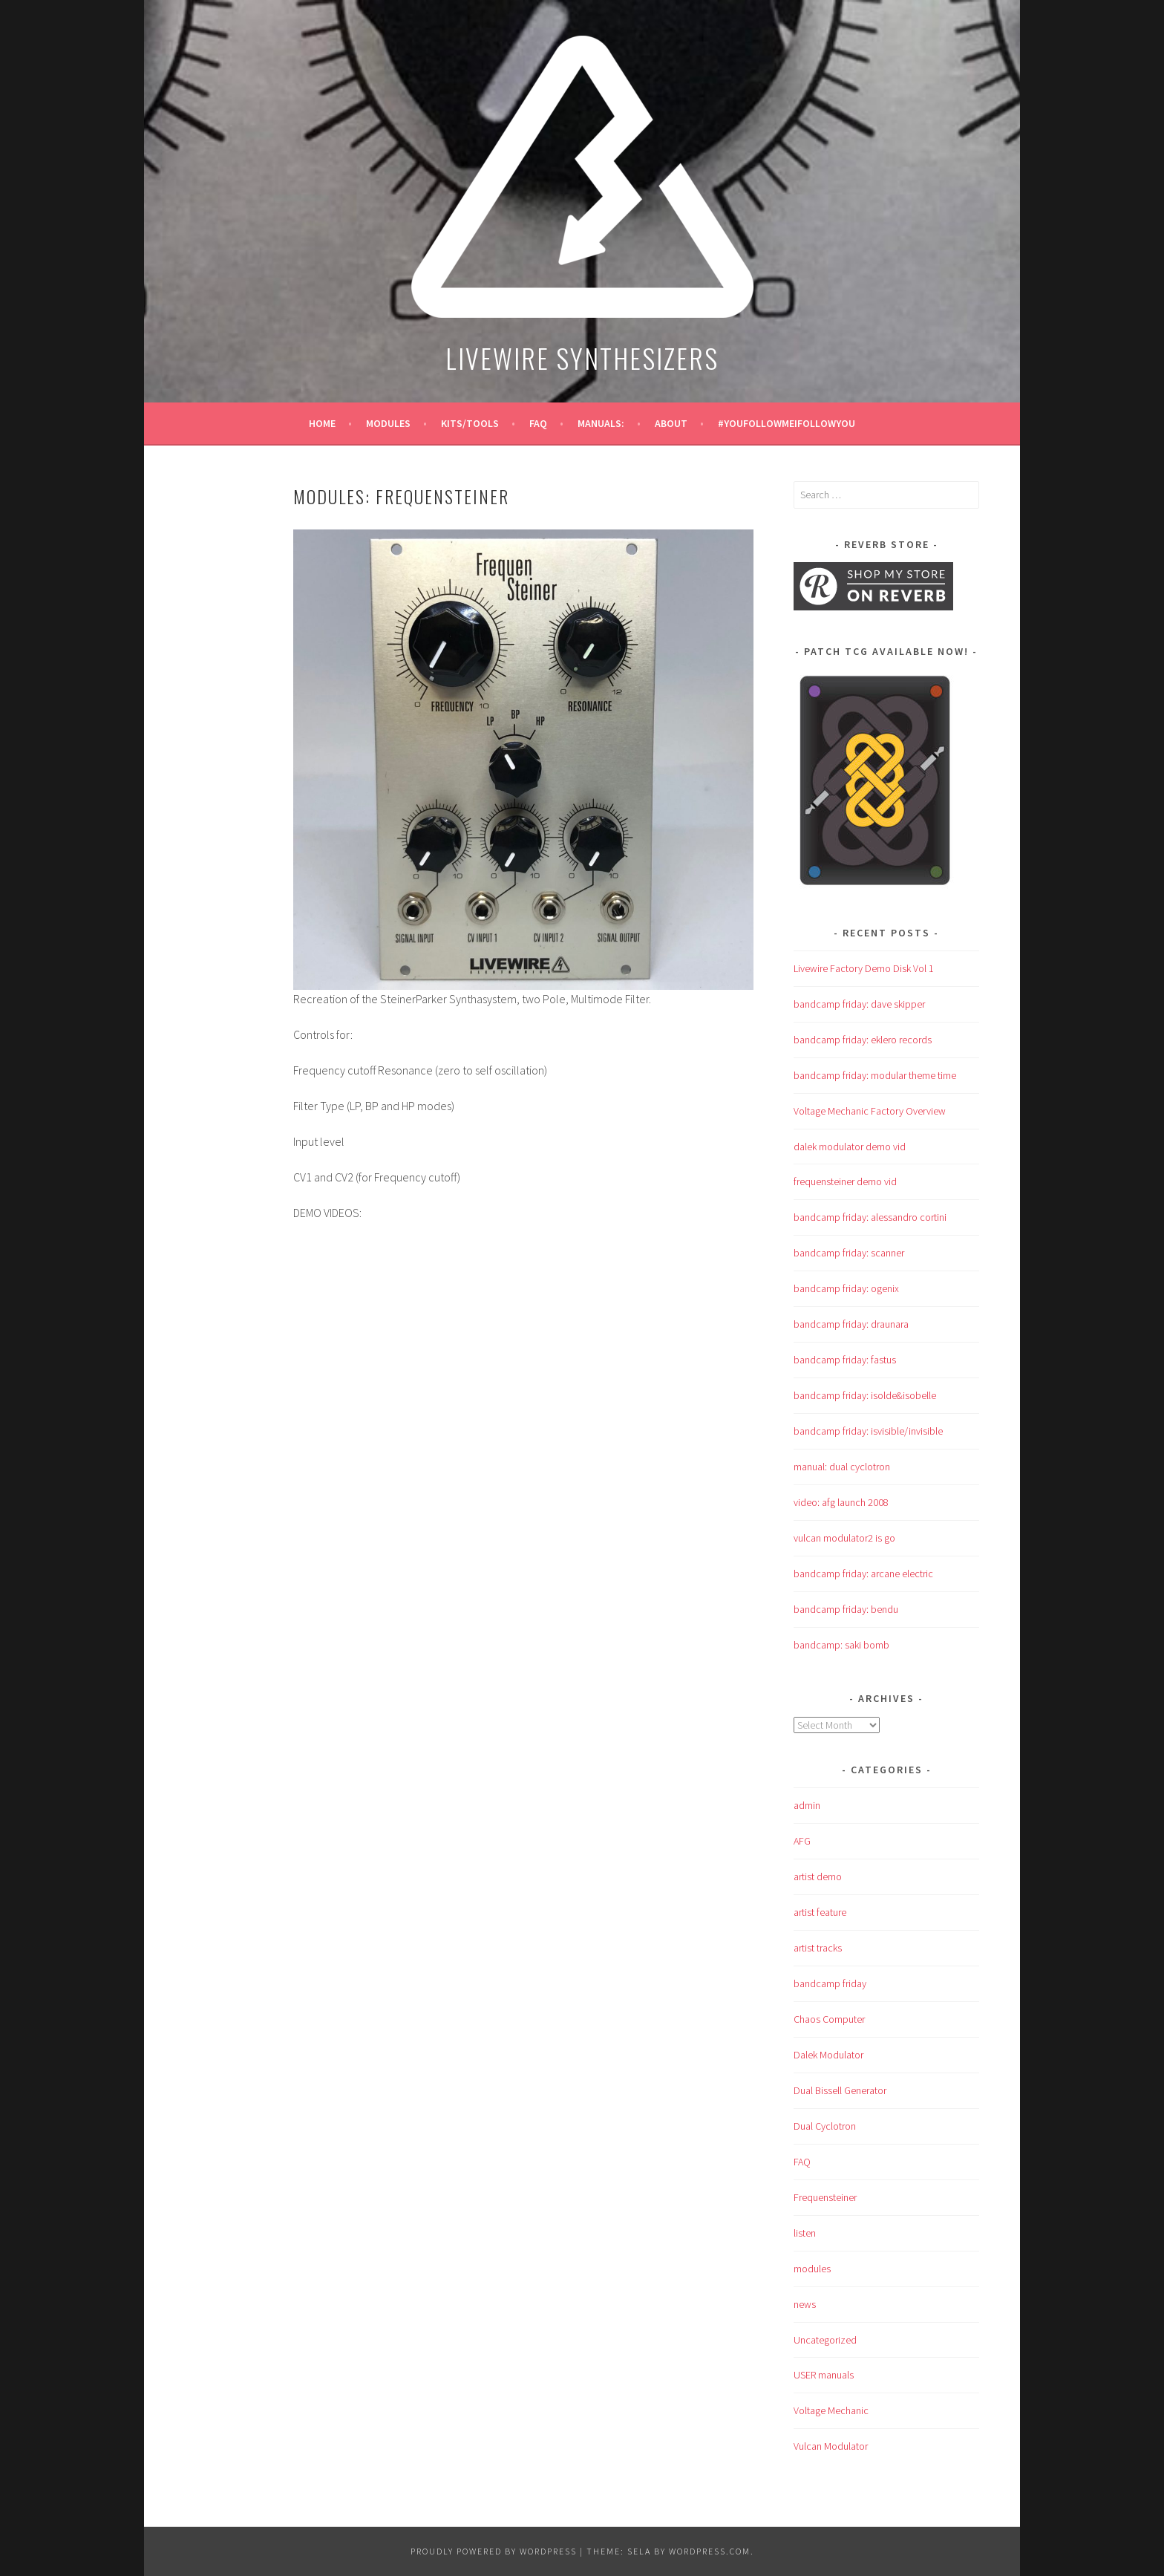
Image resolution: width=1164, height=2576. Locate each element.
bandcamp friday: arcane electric (863, 1573)
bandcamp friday (830, 1983)
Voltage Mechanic (831, 2410)
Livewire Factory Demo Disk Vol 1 (864, 968)
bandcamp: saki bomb (841, 1644)
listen (805, 2233)
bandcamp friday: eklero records (863, 1039)
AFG (802, 1841)
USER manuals (824, 2374)
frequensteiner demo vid (845, 1181)
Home (322, 423)
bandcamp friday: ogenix (846, 1288)
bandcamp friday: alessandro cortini (870, 1217)
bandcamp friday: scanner (849, 1252)
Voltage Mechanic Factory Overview (870, 1111)
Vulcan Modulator (831, 2446)
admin (807, 1805)
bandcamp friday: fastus (845, 1359)
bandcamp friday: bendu (846, 1609)
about (671, 423)
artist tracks (818, 1947)
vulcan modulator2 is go (844, 1538)
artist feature (820, 1912)
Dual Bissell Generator (840, 2090)
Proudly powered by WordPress (494, 2551)
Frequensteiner (825, 2197)
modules (388, 423)
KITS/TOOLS (470, 423)
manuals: (601, 423)
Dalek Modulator (828, 2054)
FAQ (538, 423)
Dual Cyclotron (825, 2126)
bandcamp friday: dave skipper (859, 1004)
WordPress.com (710, 2551)
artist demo (818, 1876)
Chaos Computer (829, 2019)
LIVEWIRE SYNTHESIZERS (582, 357)
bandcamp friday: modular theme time (875, 1075)
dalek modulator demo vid (850, 1146)
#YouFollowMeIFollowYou (786, 423)
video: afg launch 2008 (841, 1502)
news (805, 2304)
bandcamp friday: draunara (851, 1324)
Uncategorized (825, 2340)
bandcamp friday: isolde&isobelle (865, 1395)
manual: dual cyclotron (842, 1466)
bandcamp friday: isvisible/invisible (868, 1431)
